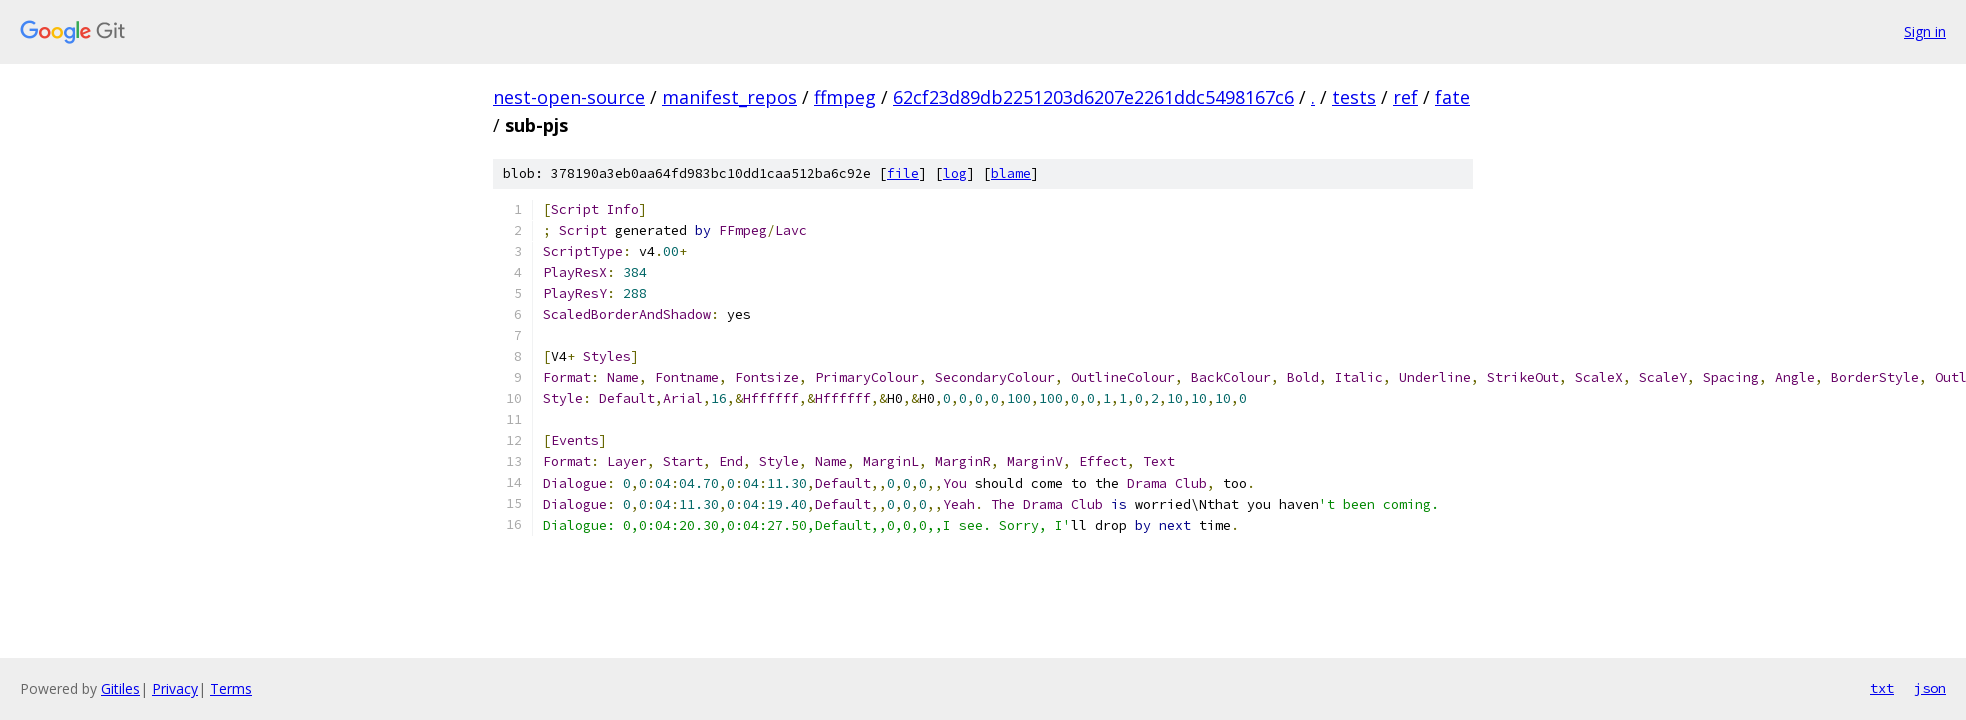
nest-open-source (569, 97)
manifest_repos (729, 97)
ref (1405, 97)
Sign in (1925, 31)
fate (1452, 97)
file (903, 173)
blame (1011, 173)
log (955, 173)
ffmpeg (845, 97)
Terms (231, 688)
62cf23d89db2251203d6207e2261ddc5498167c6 (1093, 97)
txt (1882, 688)
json (1930, 688)
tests (1354, 97)
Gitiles (120, 688)
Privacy (175, 688)
